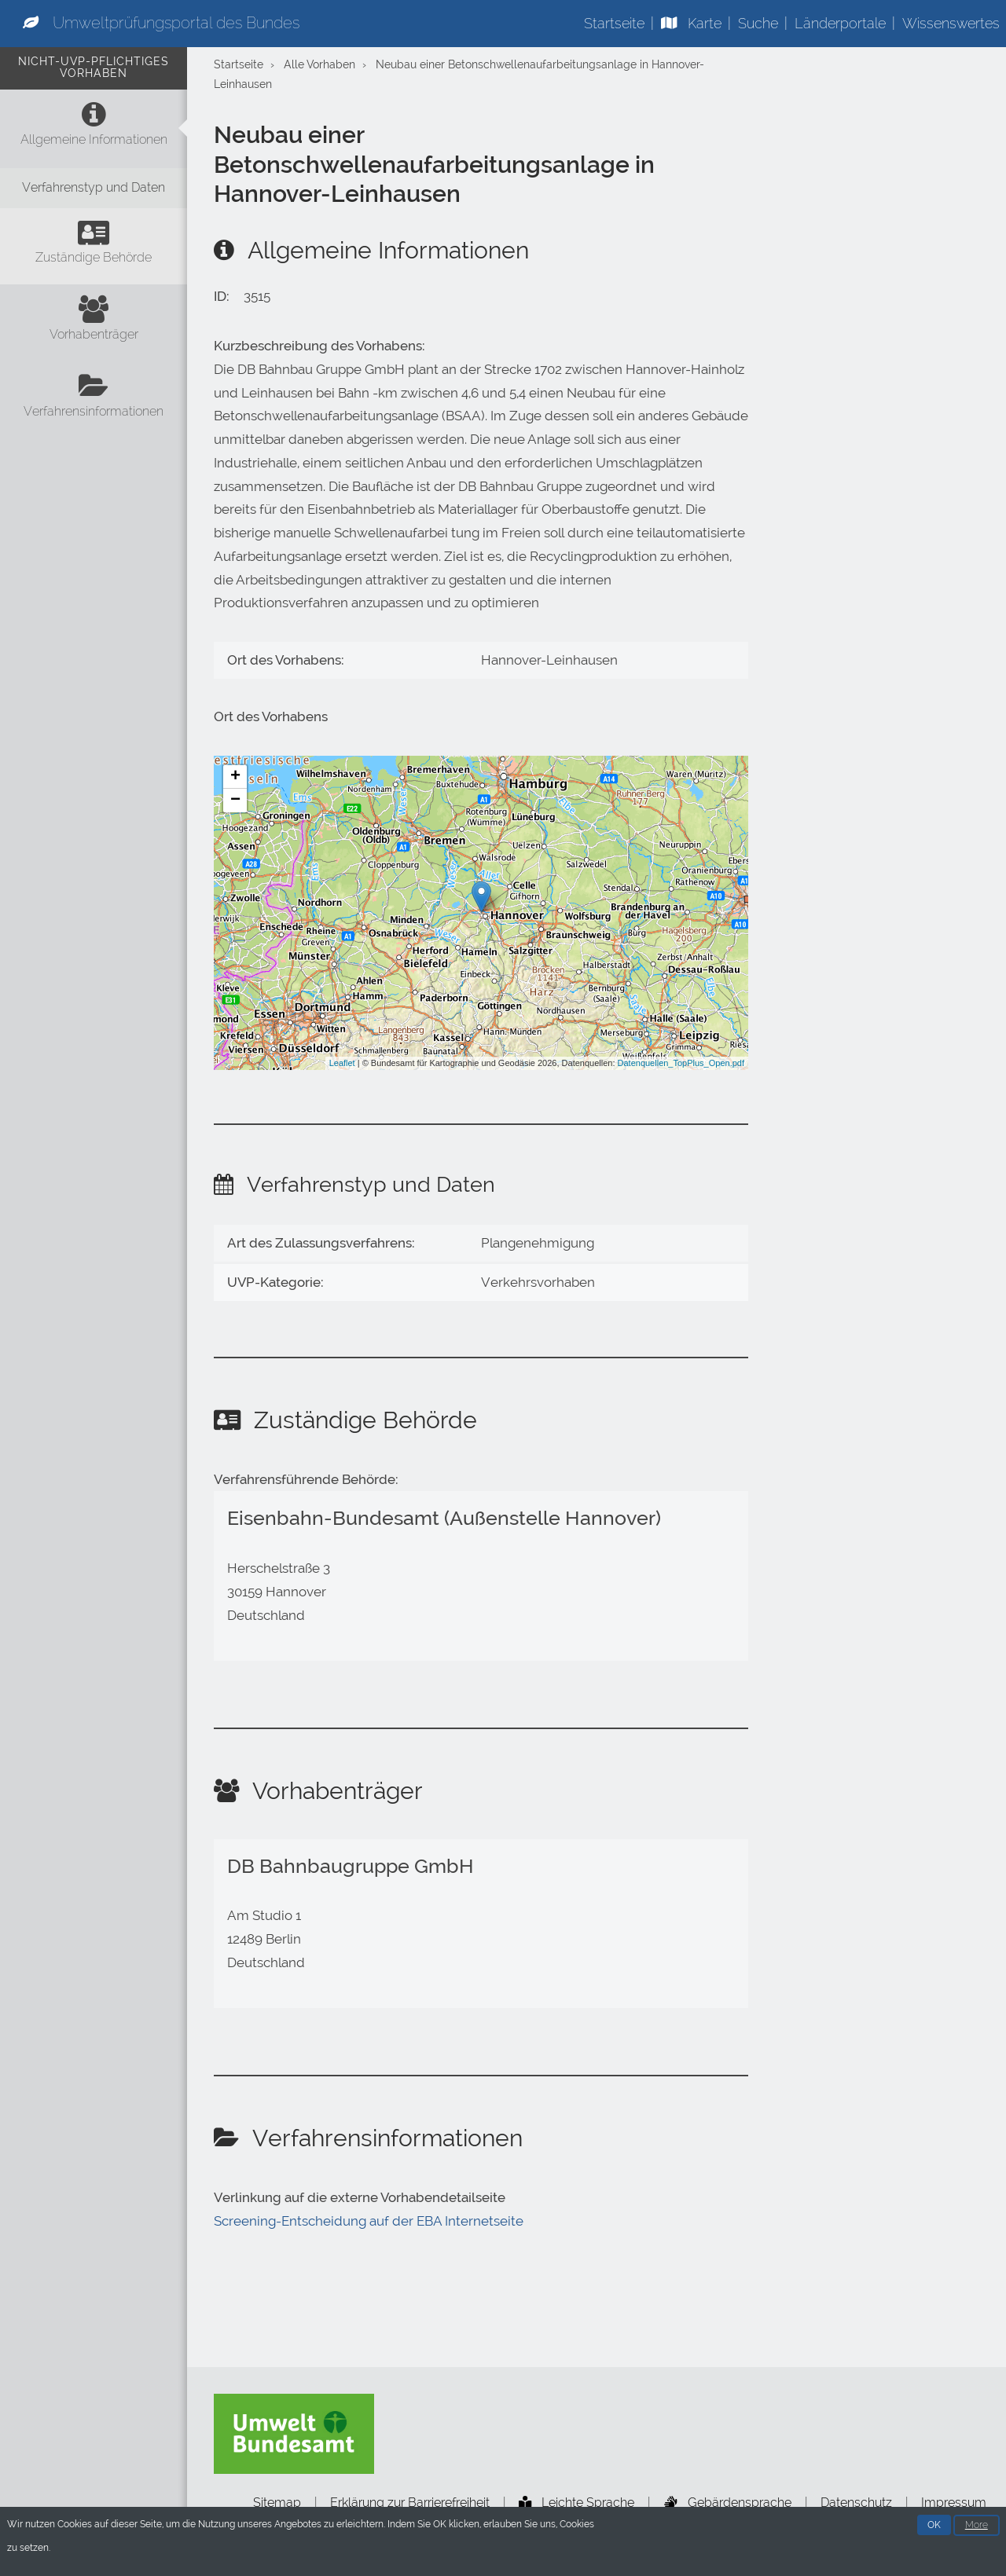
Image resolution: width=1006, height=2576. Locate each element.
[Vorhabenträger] (93, 322)
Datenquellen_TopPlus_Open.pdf (681, 1063)
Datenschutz (856, 2502)
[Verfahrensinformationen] (93, 399)
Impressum (953, 2502)
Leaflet (342, 1063)
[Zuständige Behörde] (93, 246)
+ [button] (235, 777)
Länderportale (840, 23)
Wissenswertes (951, 23)
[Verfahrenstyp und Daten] (93, 188)
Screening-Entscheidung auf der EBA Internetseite (368, 2221)
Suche (758, 23)
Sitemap (277, 2502)
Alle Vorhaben (319, 64)
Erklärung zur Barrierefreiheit (410, 2502)
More (976, 2526)
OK (934, 2526)
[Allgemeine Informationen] (93, 128)
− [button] (235, 800)
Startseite (614, 23)
